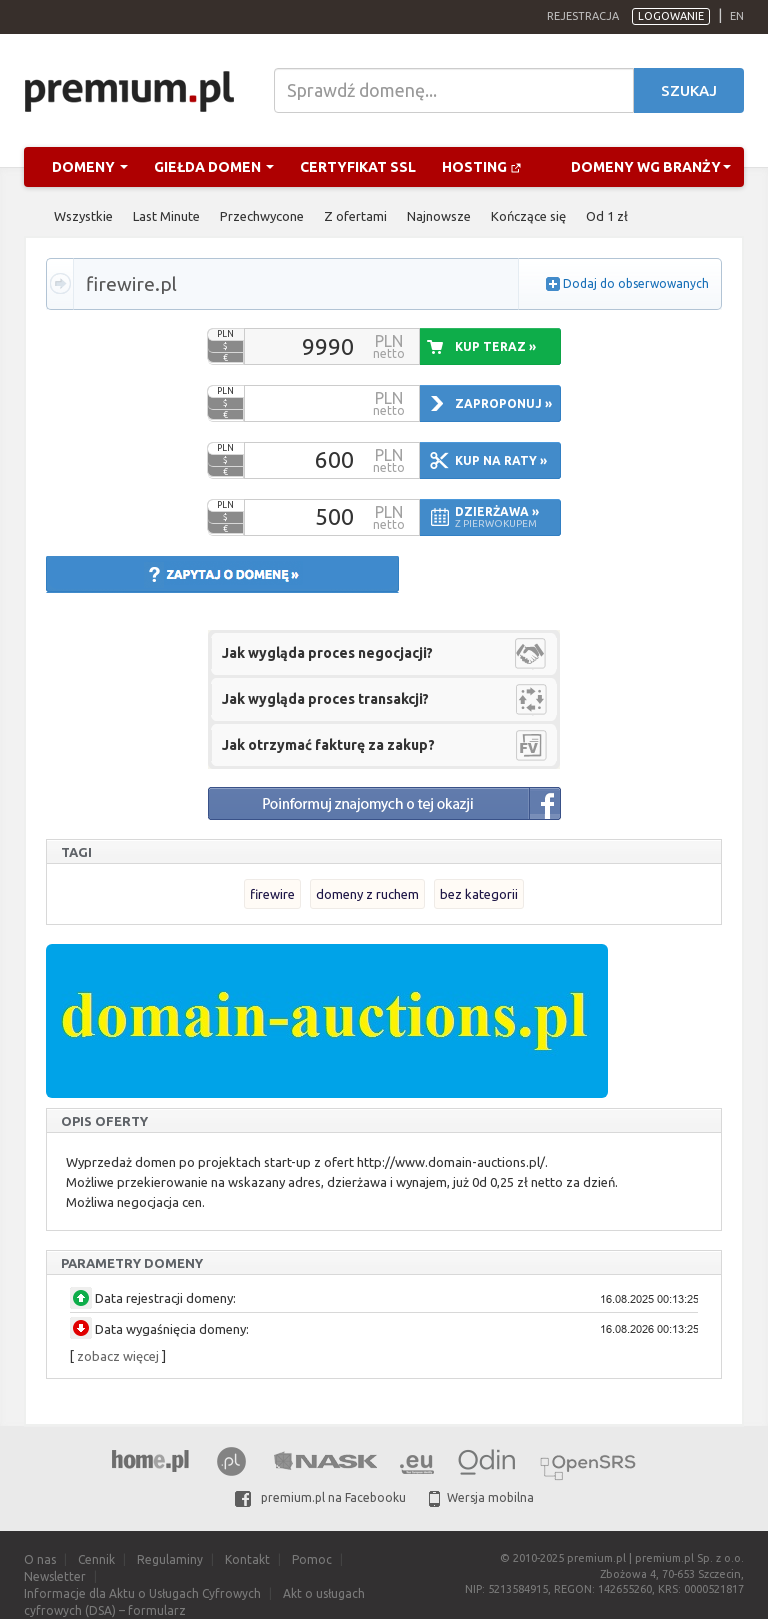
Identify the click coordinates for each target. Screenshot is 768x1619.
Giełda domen (214, 167)
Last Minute (166, 216)
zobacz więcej (118, 1356)
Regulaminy (170, 1559)
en (737, 16)
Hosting (482, 167)
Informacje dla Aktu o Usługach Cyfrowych (142, 1593)
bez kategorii (479, 894)
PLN (225, 334)
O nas (40, 1559)
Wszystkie (83, 216)
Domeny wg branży (651, 167)
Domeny (90, 167)
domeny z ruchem (367, 894)
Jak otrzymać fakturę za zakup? (328, 745)
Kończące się (528, 216)
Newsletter (55, 1576)
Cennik (96, 1559)
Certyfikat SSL (358, 167)
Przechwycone (262, 216)
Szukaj (689, 90)
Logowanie (671, 16)
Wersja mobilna (481, 1497)
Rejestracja (583, 16)
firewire (272, 894)
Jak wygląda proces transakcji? (325, 699)
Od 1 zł (607, 216)
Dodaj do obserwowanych (636, 283)
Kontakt (247, 1559)
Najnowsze (439, 216)
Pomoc (312, 1559)
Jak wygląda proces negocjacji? (327, 653)
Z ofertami (355, 216)
